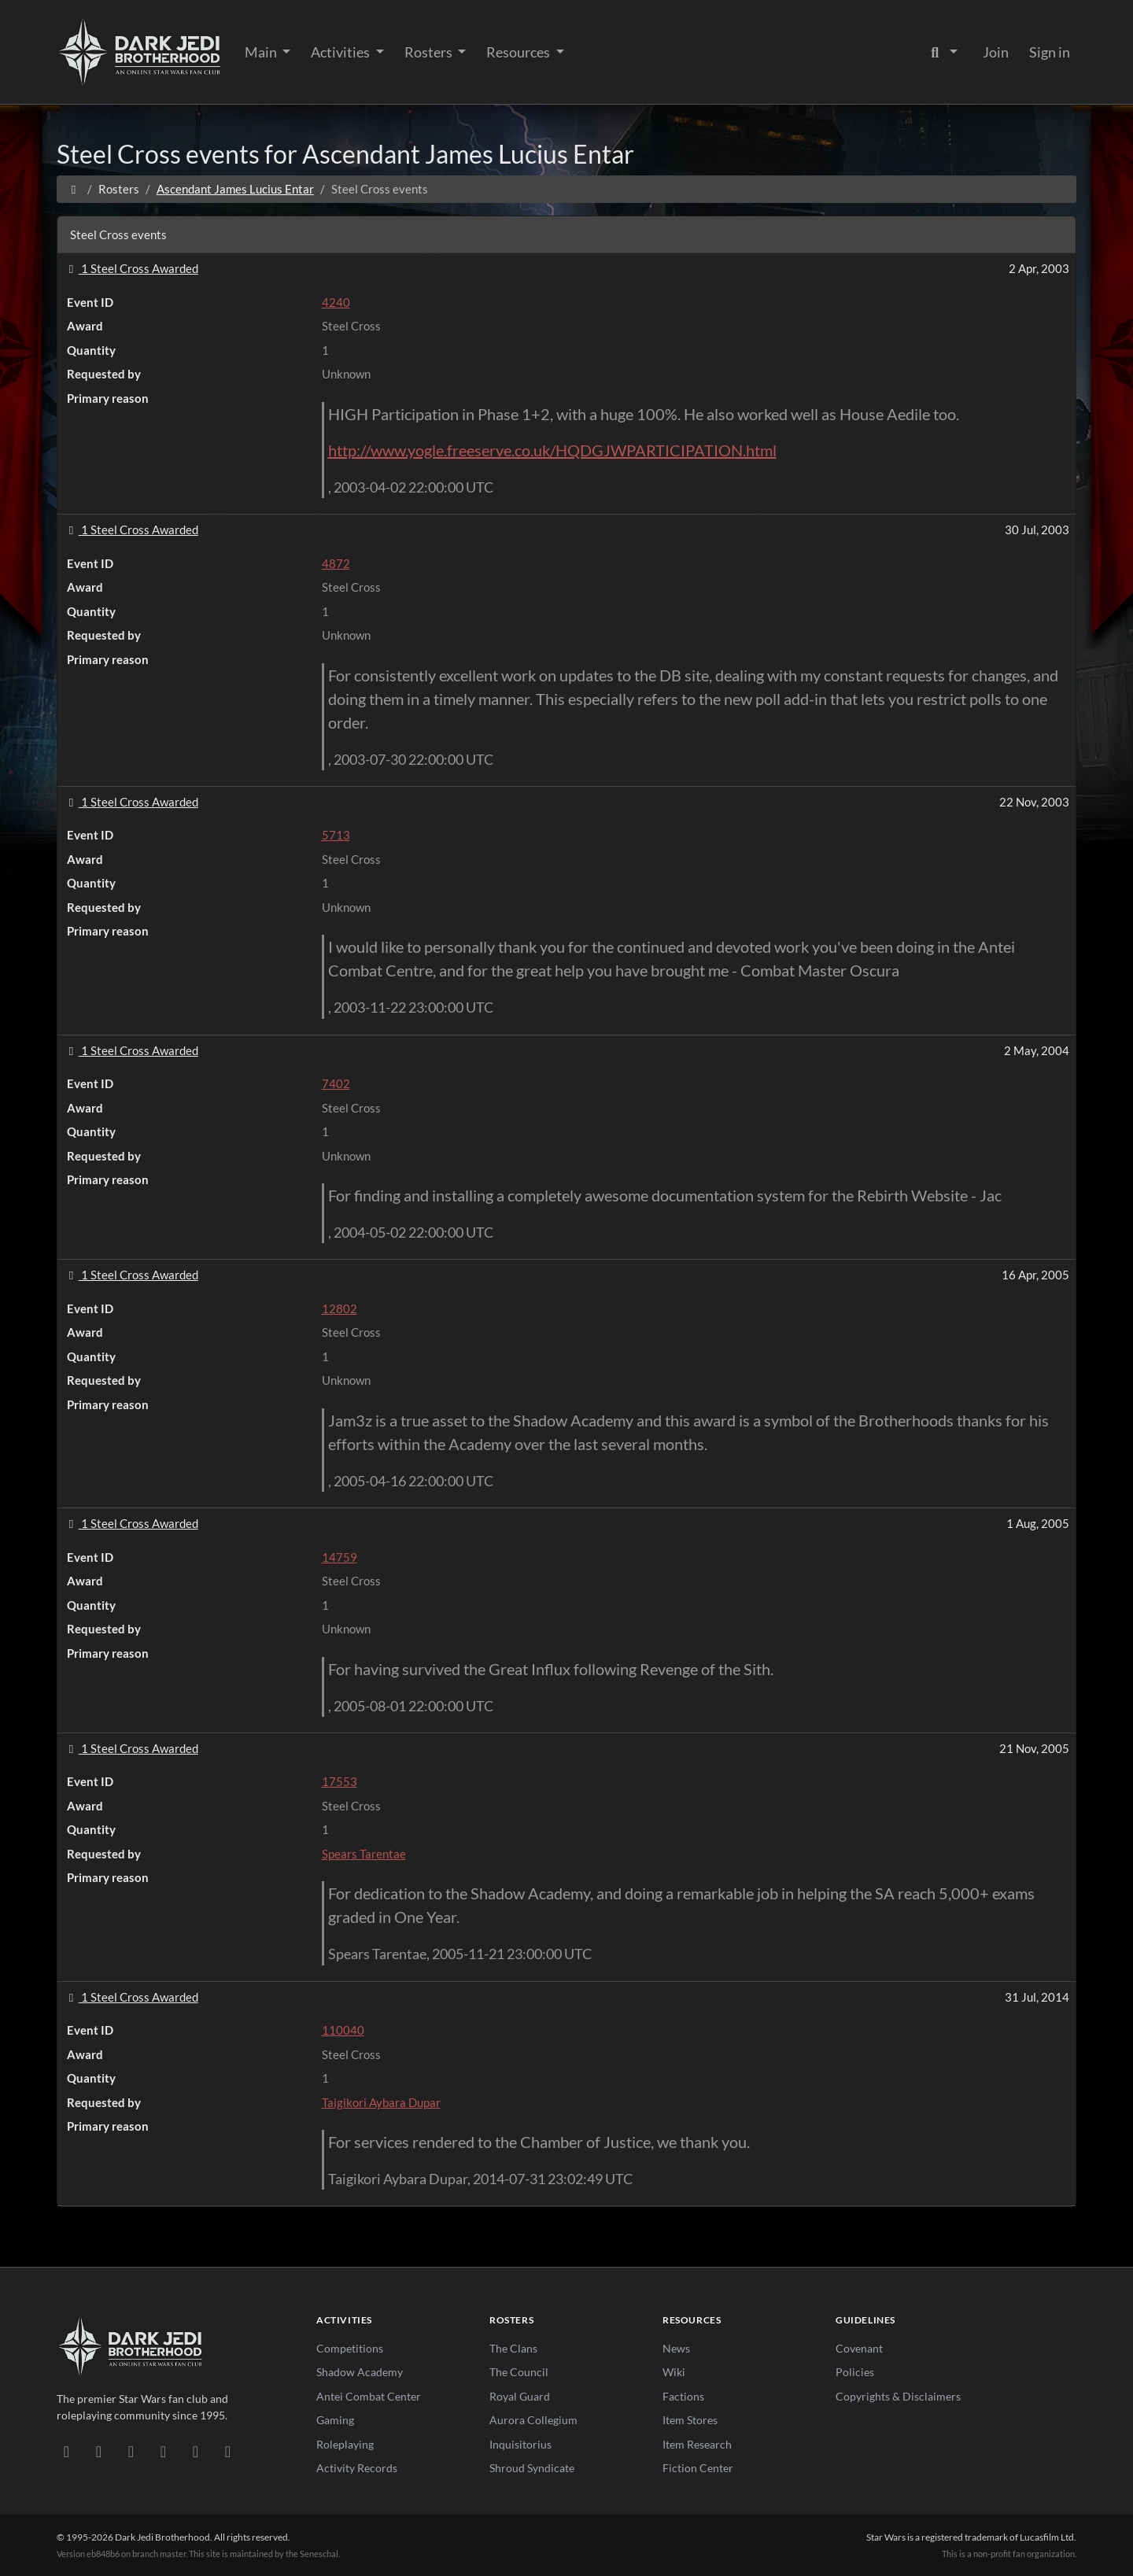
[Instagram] (163, 2451)
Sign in (1049, 52)
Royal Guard (519, 2396)
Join (996, 52)
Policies (855, 2372)
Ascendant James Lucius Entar (235, 189)
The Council (518, 2372)
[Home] (73, 189)
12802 (339, 1308)
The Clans (513, 2348)
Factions (683, 2396)
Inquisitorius (520, 2444)
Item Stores (690, 2420)
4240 (336, 302)
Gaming (335, 2420)
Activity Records (356, 2468)
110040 (343, 2030)
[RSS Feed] (228, 2451)
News (676, 2348)
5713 (336, 835)
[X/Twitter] (195, 2451)
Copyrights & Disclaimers (898, 2396)
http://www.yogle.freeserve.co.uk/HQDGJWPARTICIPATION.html (552, 450)
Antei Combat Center (368, 2396)
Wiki (673, 2372)
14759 (339, 1557)
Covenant (859, 2348)
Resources (519, 52)
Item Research (697, 2444)
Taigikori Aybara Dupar (381, 2102)
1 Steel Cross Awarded (131, 268)
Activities (341, 52)
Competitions (349, 2348)
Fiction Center (697, 2468)
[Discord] (66, 2451)
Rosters (429, 52)
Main (262, 52)
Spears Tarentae (364, 1854)
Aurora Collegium (533, 2420)
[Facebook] (131, 2451)
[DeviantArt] (99, 2451)
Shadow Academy (359, 2372)
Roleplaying (345, 2444)
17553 (339, 1781)
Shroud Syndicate (531, 2468)
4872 (336, 563)
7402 (336, 1083)
